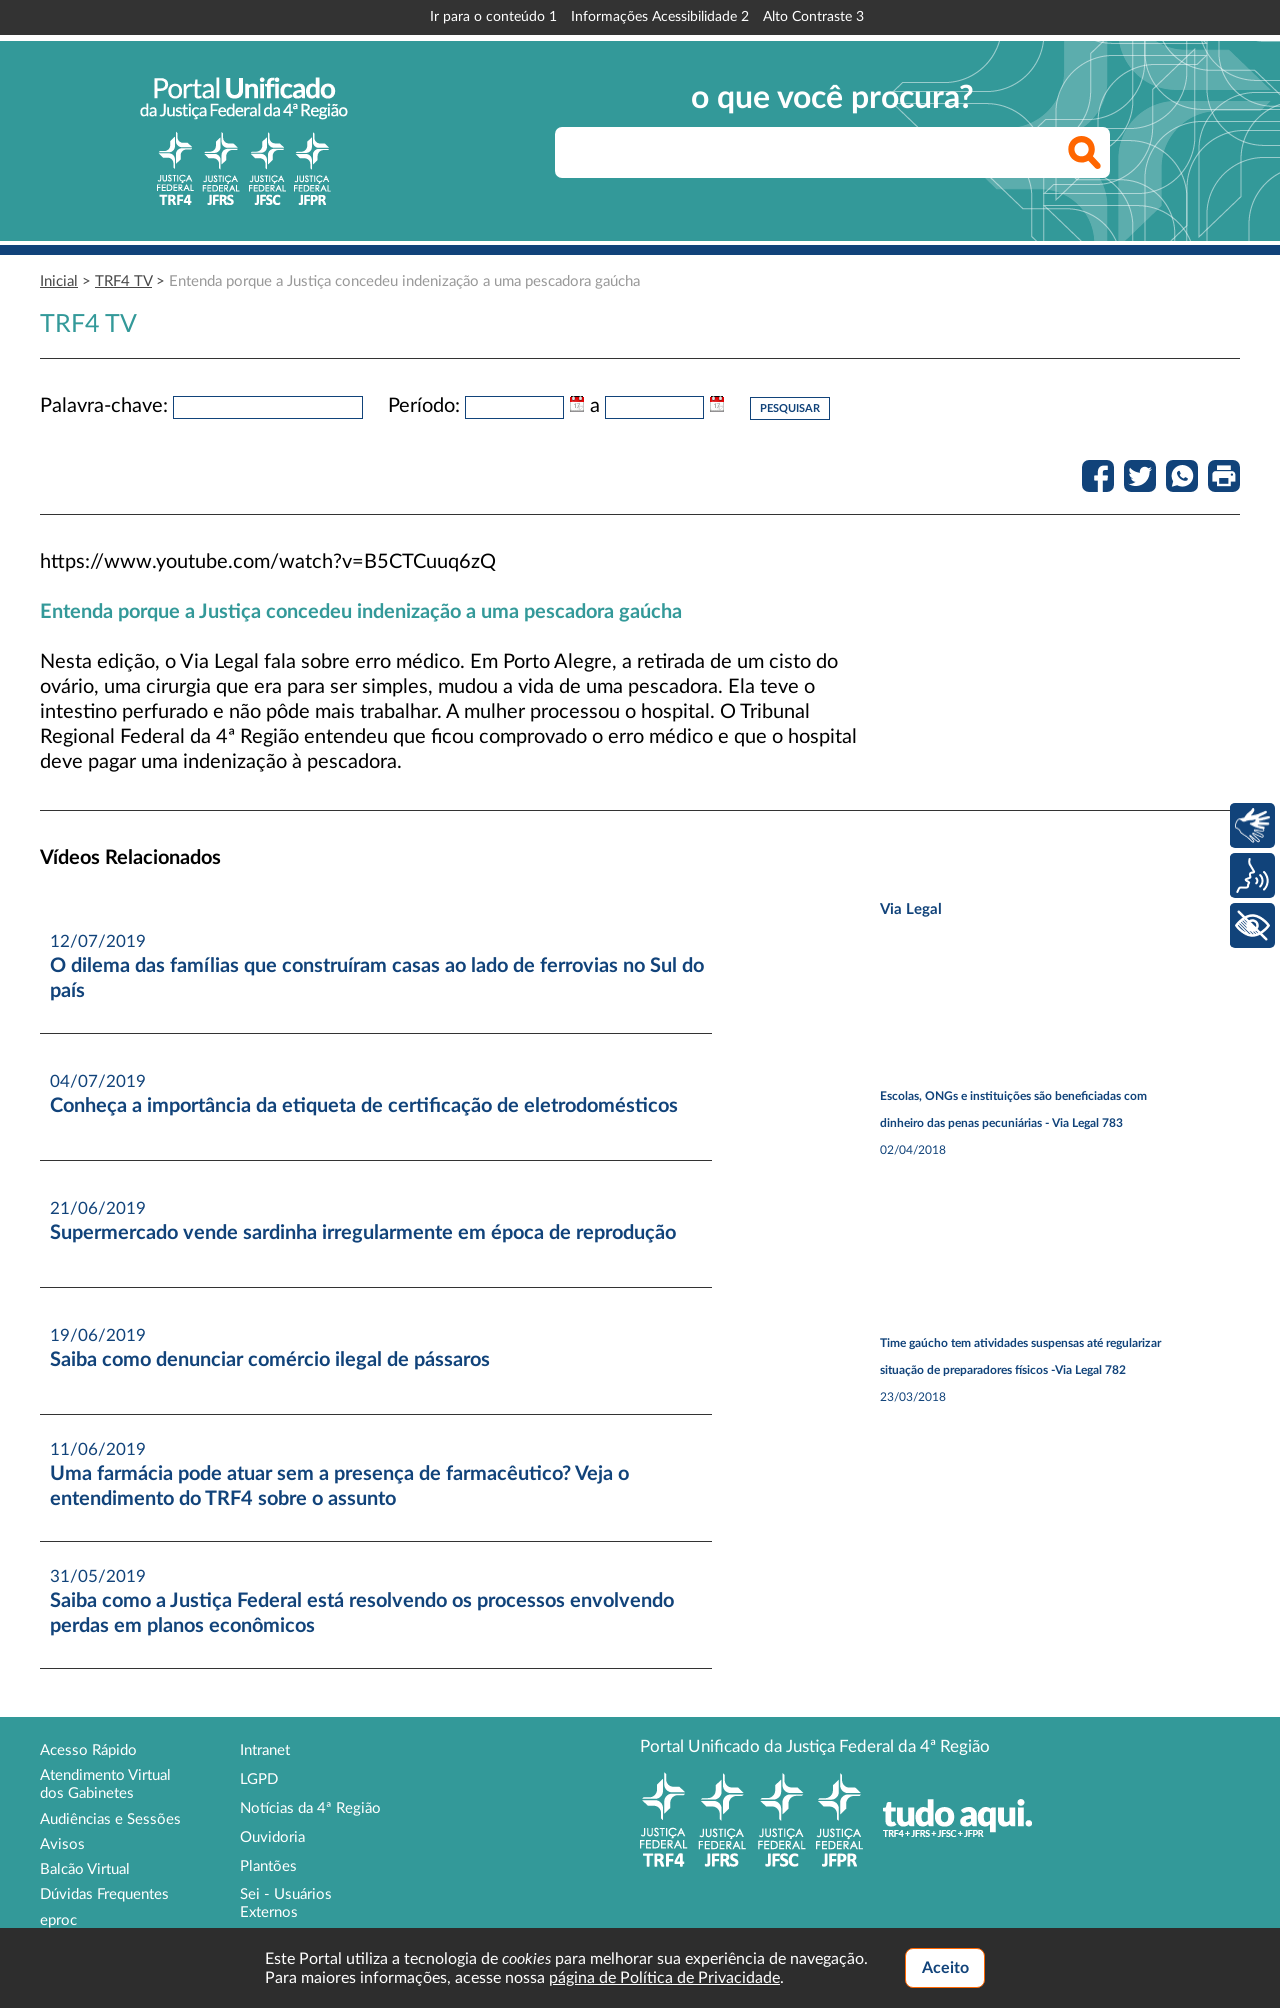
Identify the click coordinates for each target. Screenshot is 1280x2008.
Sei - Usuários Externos (286, 1903)
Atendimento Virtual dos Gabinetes (105, 1784)
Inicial (59, 281)
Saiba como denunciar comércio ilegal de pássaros (270, 1360)
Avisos (62, 1844)
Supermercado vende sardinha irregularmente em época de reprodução (363, 1233)
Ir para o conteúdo (493, 17)
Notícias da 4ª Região (310, 1808)
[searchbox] (832, 152)
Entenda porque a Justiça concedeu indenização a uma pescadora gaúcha (404, 281)
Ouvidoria (272, 1837)
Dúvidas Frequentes (104, 1894)
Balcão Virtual (85, 1869)
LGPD (259, 1779)
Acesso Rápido (88, 1750)
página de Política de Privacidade (664, 1978)
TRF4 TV (123, 281)
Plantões (268, 1866)
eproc (58, 1920)
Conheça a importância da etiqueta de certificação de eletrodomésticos (364, 1106)
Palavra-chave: (104, 406)
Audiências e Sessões (110, 1819)
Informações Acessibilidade (660, 17)
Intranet (265, 1750)
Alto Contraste (813, 17)
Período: (424, 406)
